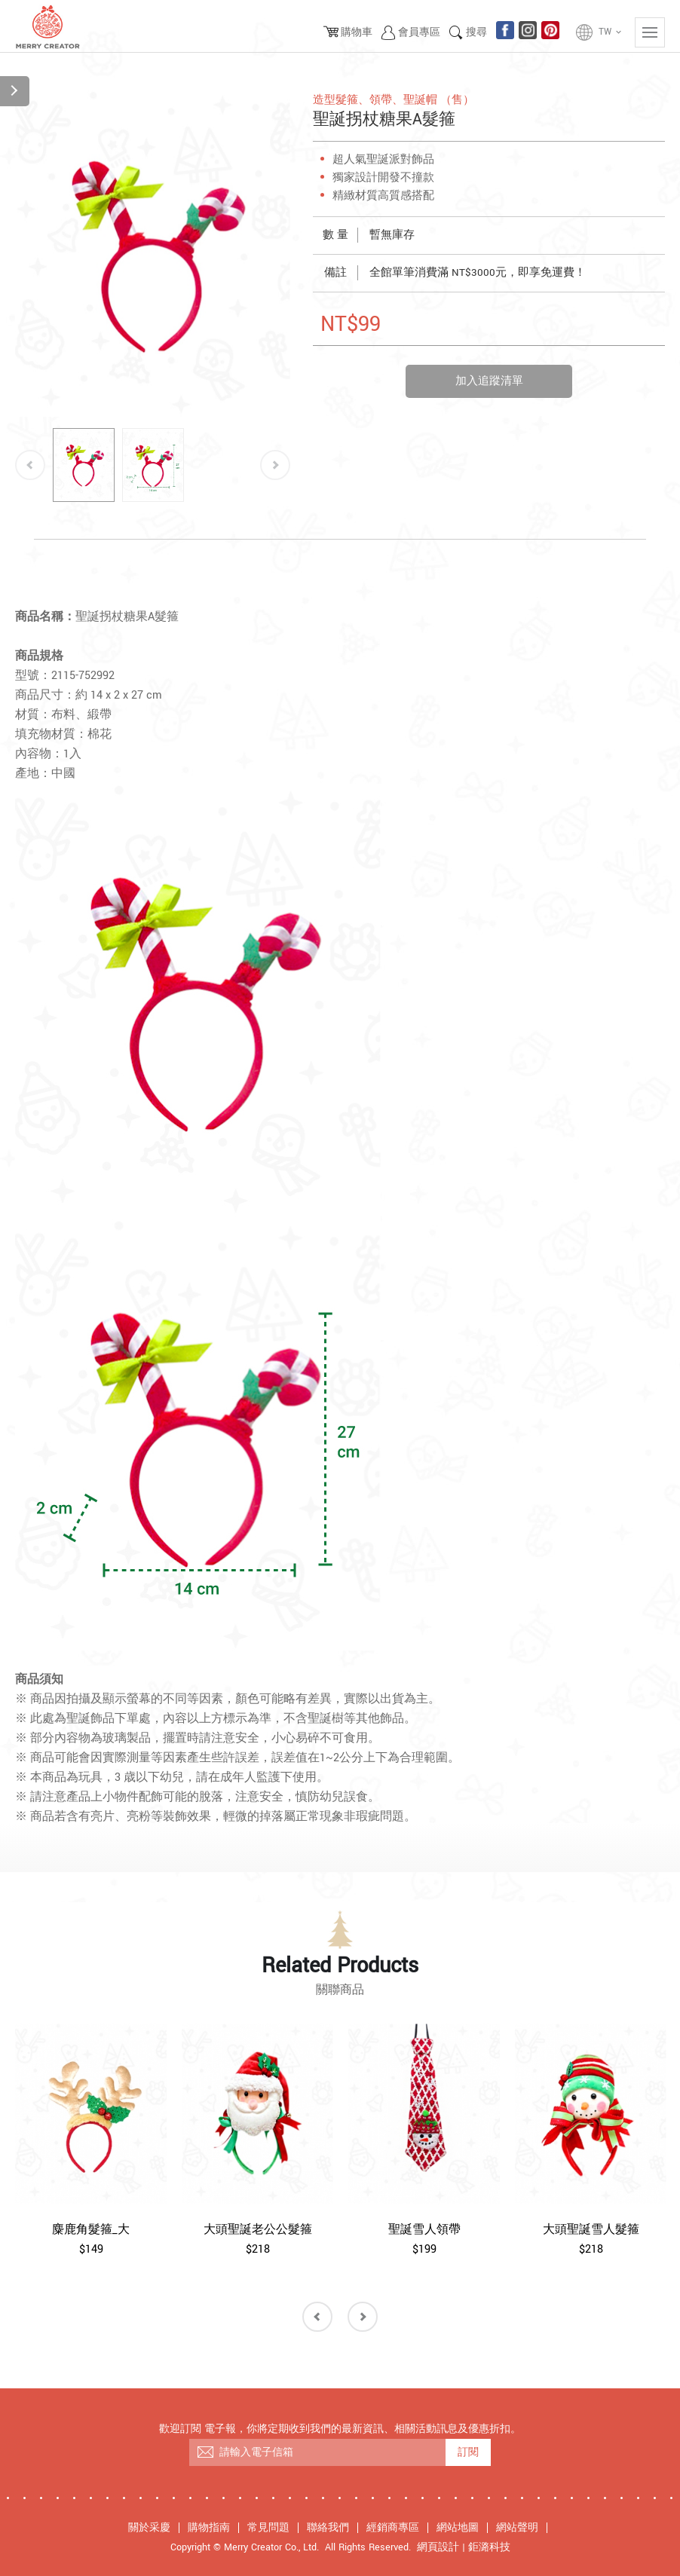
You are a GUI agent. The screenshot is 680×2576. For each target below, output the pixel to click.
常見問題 (268, 2528)
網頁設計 (438, 2547)
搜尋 (476, 32)
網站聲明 (517, 2528)
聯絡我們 (328, 2528)
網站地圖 (457, 2528)
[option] (152, 253)
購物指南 (209, 2528)
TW (611, 32)
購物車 (356, 32)
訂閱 (468, 2452)
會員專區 (419, 32)
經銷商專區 (392, 2528)
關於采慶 (149, 2528)
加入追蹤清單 (489, 381)
